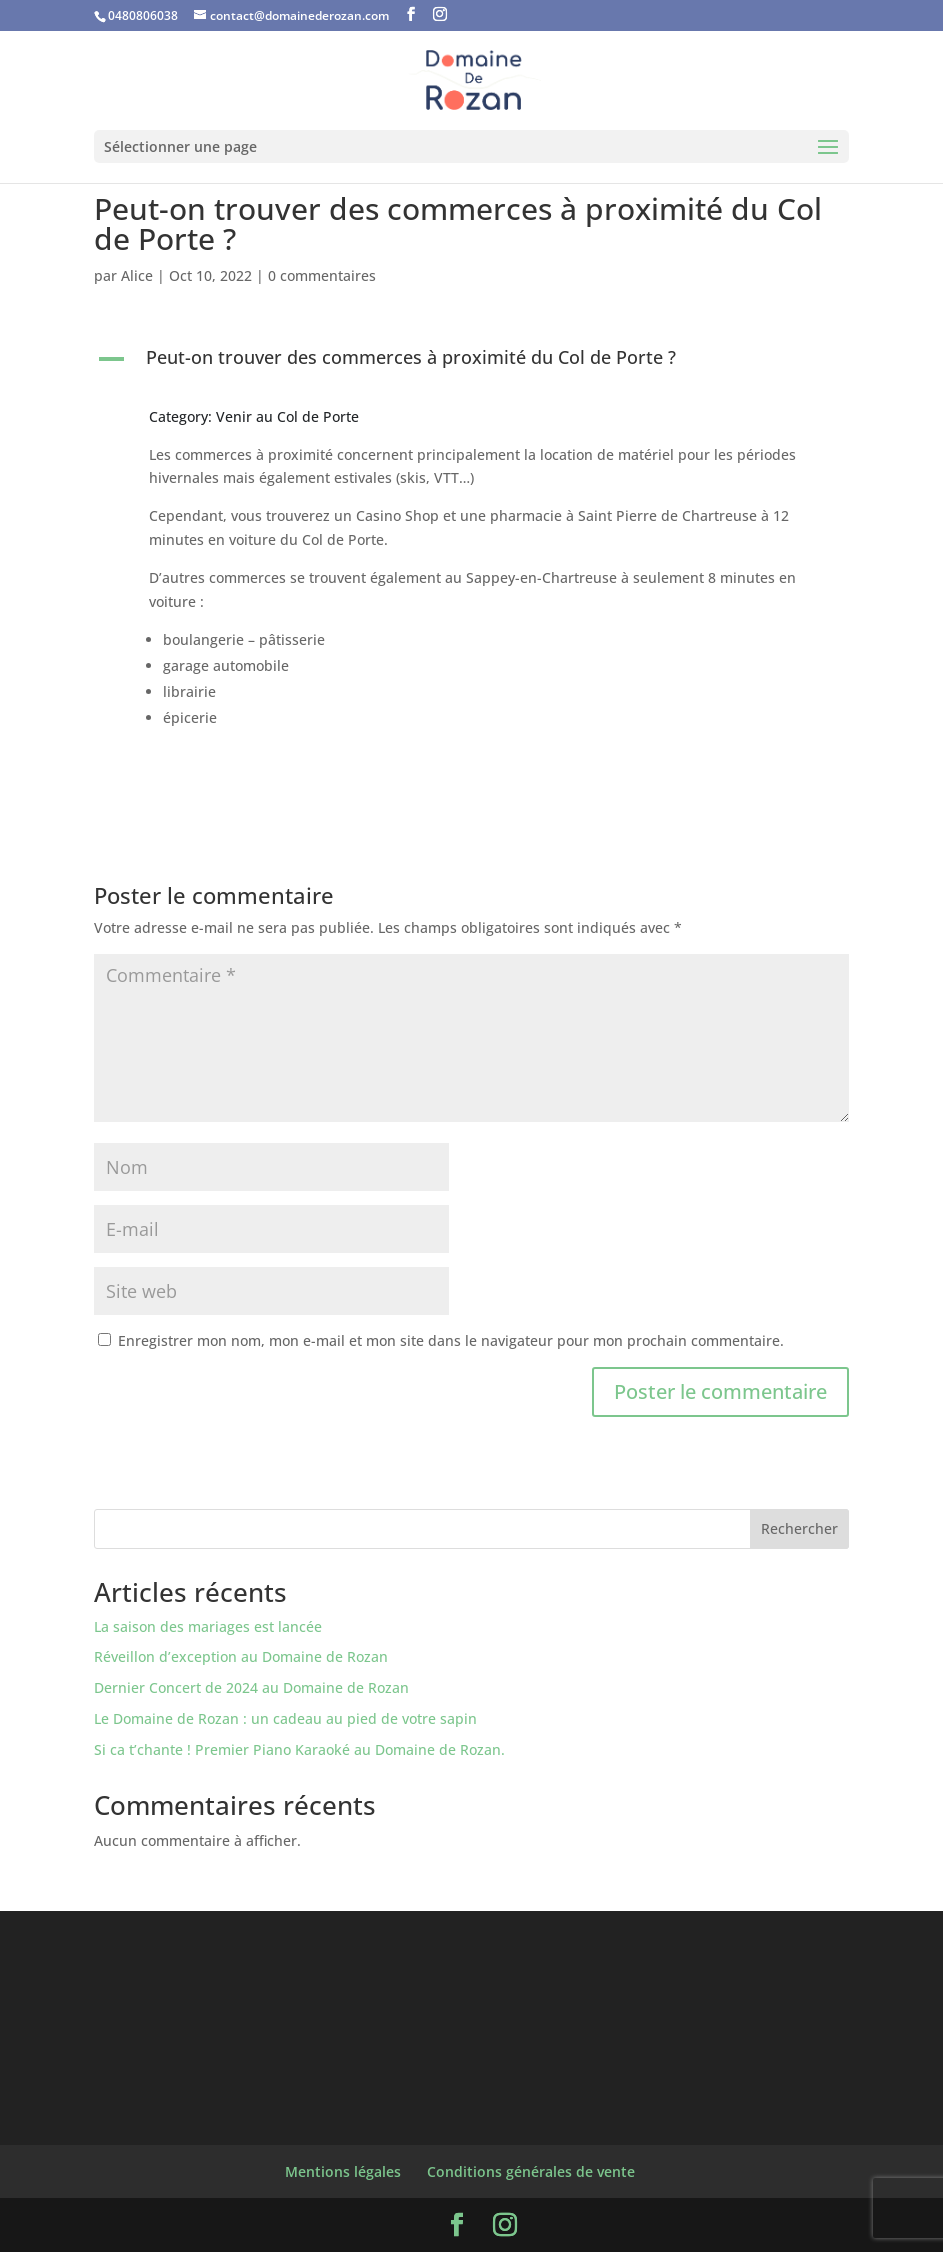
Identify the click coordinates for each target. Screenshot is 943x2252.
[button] (471, 362)
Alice (137, 275)
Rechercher (799, 1528)
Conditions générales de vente (531, 2171)
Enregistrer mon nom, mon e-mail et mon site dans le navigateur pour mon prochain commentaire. (451, 1340)
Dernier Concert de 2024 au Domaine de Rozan (251, 1687)
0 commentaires (322, 275)
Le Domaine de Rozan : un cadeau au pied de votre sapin (285, 1718)
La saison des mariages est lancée (208, 1626)
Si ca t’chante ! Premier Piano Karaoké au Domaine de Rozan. (299, 1749)
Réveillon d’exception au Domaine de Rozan (241, 1656)
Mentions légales (343, 2171)
